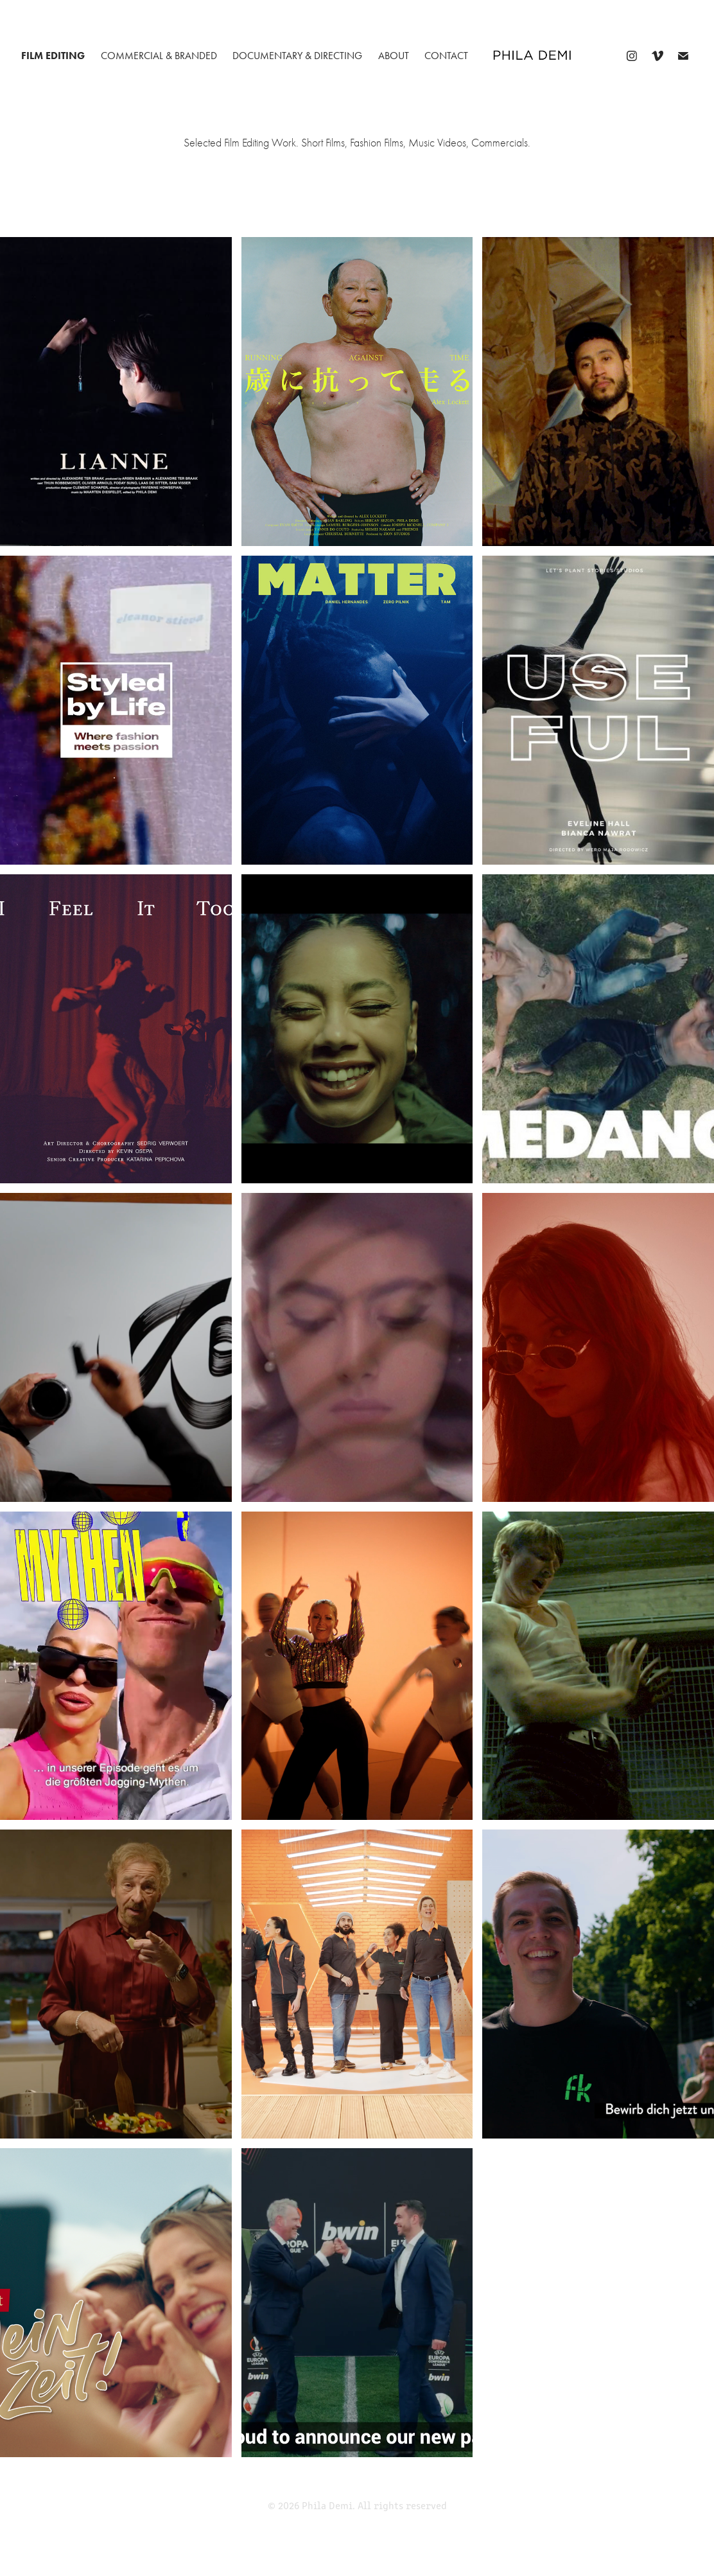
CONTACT (446, 55)
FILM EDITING (53, 55)
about (393, 55)
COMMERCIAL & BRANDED (159, 55)
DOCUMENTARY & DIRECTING (297, 55)
